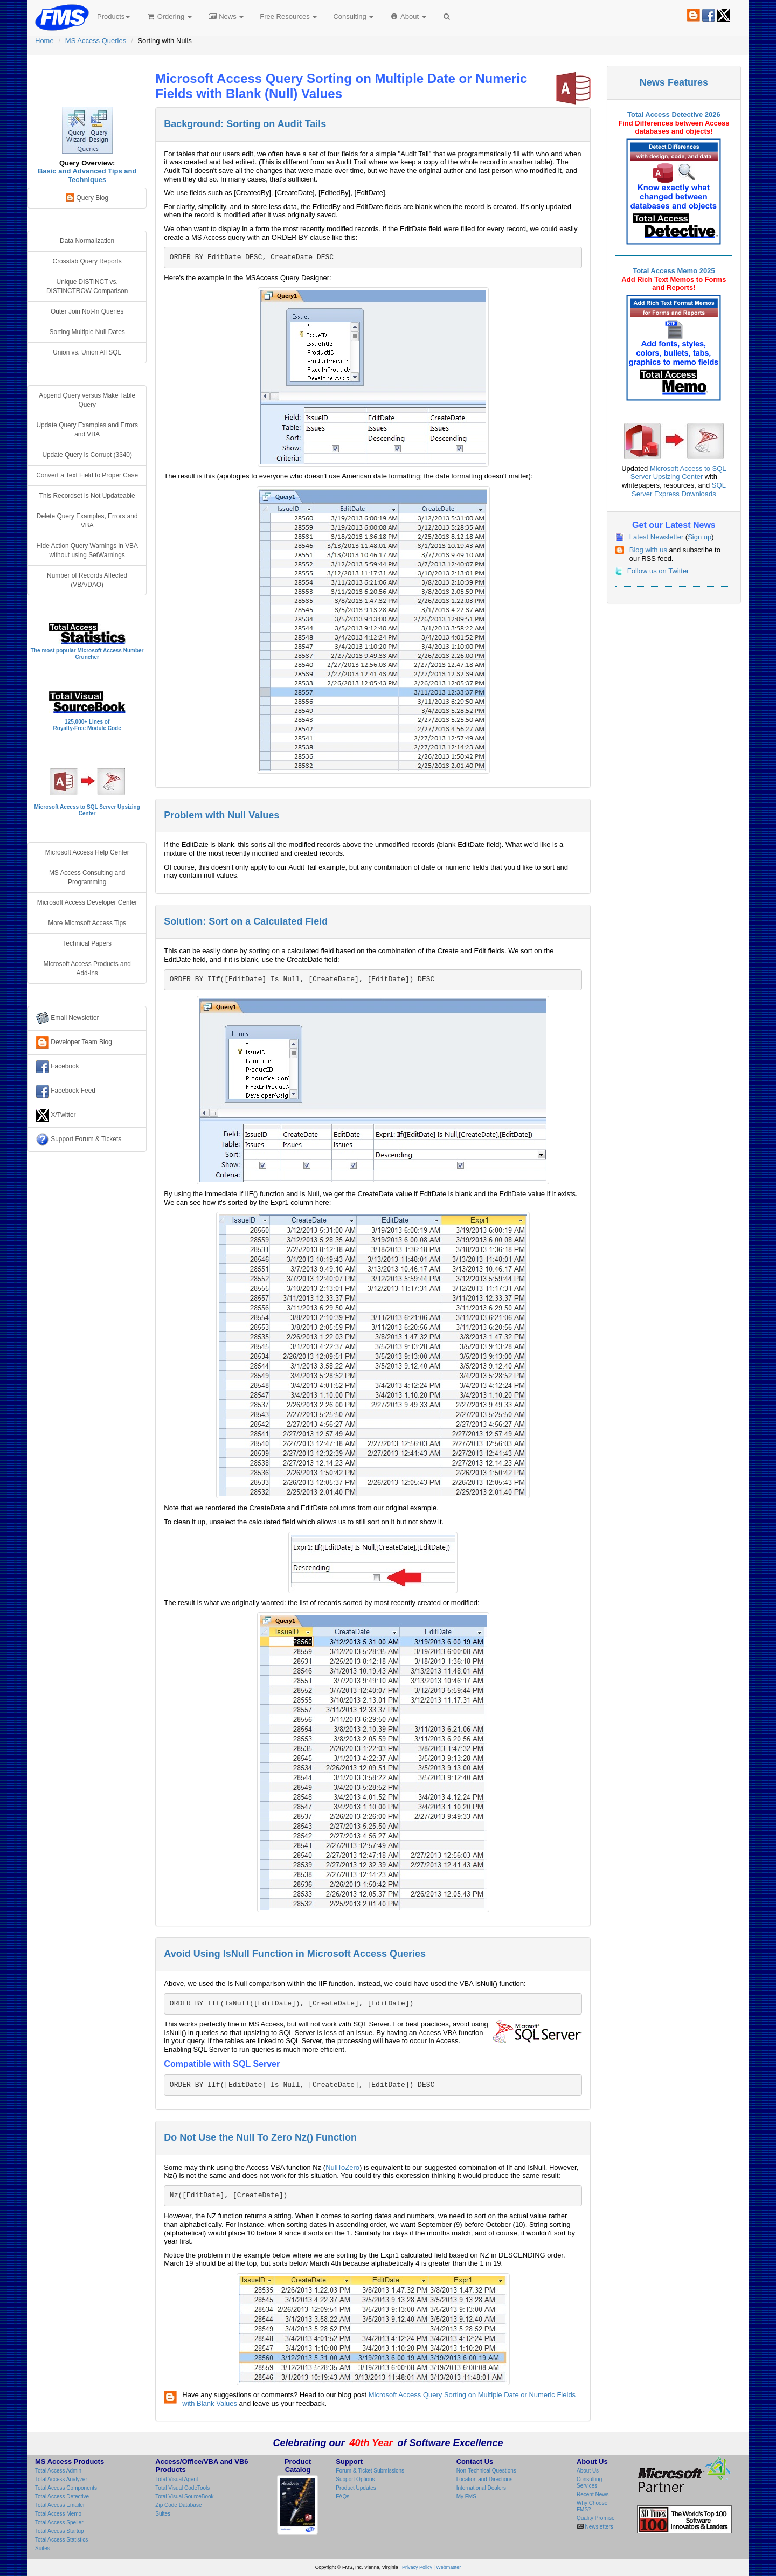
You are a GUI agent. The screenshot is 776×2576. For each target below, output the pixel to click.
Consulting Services (589, 2482)
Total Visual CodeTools (182, 2488)
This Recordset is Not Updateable (87, 495)
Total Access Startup (59, 2531)
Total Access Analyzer (61, 2479)
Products (113, 16)
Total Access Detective (62, 2496)
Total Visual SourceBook (184, 2496)
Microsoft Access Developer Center (87, 902)
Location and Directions (484, 2479)
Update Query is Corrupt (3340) (87, 455)
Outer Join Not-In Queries (87, 311)
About (408, 16)
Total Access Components (66, 2488)
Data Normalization (87, 241)
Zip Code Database (178, 2505)
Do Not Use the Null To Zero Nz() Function (260, 2137)
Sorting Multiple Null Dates (87, 332)
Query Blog (87, 197)
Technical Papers (87, 943)
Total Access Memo (58, 2514)
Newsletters (598, 2527)
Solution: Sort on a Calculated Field (246, 921)
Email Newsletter (67, 1018)
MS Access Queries (95, 41)
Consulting (353, 16)
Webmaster (448, 2567)
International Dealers (481, 2488)
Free (288, 16)
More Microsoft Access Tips (87, 923)
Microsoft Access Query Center (87, 83)
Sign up (699, 537)
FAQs (342, 2496)
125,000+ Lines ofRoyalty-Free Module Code (87, 725)
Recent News (592, 2494)
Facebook (57, 1066)
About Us (588, 2471)
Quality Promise (596, 2518)
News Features (674, 82)
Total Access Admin (58, 2471)
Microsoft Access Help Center (87, 852)
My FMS (466, 2496)
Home (44, 41)
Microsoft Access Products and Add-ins (87, 968)
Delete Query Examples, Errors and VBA (87, 520)
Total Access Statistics (61, 2540)
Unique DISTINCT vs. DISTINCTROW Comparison (87, 286)
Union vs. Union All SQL (87, 352)
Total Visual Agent (176, 2479)
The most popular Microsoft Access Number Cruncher (87, 654)
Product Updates (356, 2488)
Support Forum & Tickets (78, 1139)
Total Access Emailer (60, 2505)
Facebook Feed (65, 1091)
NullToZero (342, 2167)
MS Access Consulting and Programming (87, 877)
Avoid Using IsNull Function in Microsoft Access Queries (295, 1953)
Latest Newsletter (656, 537)
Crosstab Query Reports (87, 261)
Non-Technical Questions (486, 2471)
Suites (42, 2548)
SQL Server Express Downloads (679, 489)
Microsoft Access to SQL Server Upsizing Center (678, 472)
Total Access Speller (59, 2522)
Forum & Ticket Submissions (370, 2471)
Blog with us (648, 550)
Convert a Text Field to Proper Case (87, 475)
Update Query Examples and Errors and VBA (86, 429)
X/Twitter (56, 1115)
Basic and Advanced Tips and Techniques (87, 175)
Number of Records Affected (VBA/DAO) (87, 580)
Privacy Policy (417, 2567)
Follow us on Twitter (658, 571)
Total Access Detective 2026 (673, 114)
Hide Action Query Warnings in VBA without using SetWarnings (87, 550)
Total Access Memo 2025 (674, 271)
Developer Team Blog (74, 1042)
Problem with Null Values (221, 815)
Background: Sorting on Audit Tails (245, 124)
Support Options (355, 2479)
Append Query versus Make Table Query (87, 400)
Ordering (169, 16)
